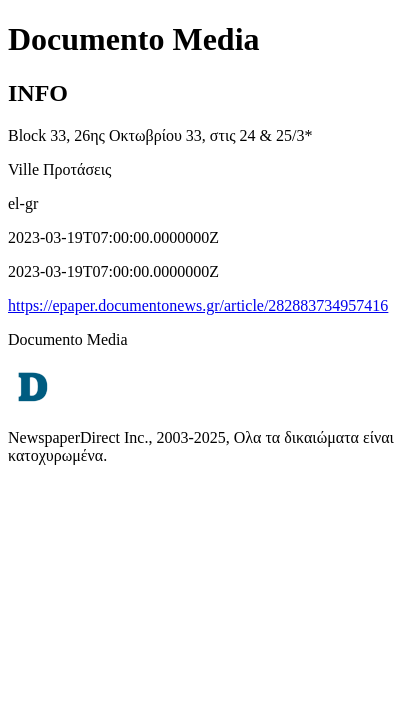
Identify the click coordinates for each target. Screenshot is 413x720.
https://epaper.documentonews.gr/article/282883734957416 (198, 305)
